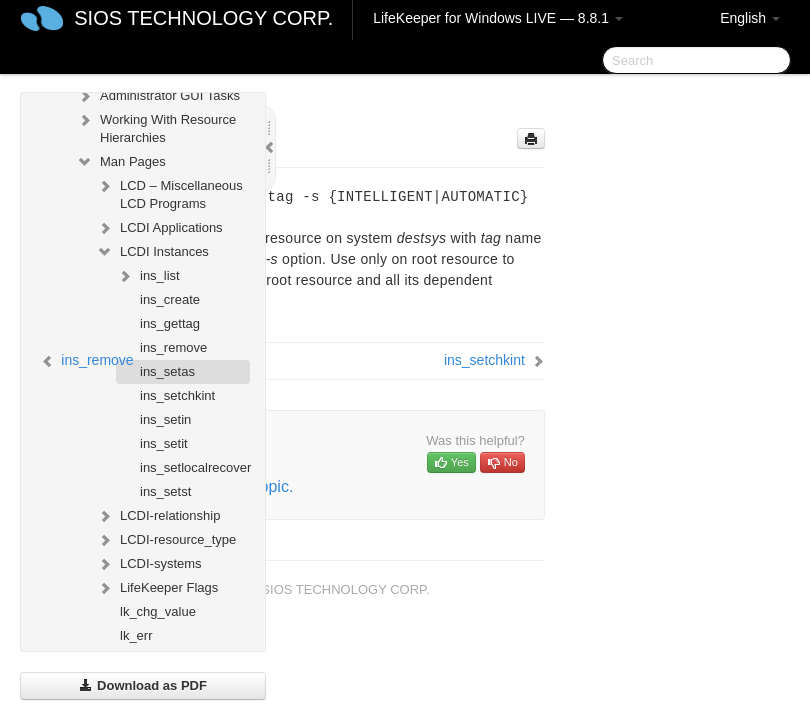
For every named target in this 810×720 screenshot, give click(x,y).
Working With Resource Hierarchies (156, 126)
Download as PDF (142, 685)
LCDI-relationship (158, 516)
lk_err (136, 635)
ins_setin (165, 419)
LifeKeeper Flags (157, 588)
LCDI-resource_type (166, 540)
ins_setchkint (177, 395)
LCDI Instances (152, 252)
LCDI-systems (149, 564)
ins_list (148, 276)
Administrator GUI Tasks (158, 96)
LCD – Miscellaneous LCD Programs (169, 192)
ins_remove (173, 347)
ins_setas (167, 371)
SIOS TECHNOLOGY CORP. (203, 18)
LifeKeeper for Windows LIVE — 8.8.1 (498, 18)
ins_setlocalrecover (195, 467)
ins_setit (164, 443)
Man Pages (121, 162)
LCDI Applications (159, 228)
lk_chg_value (158, 611)
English (750, 18)
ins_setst (165, 491)
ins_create (170, 299)
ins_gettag (170, 323)
